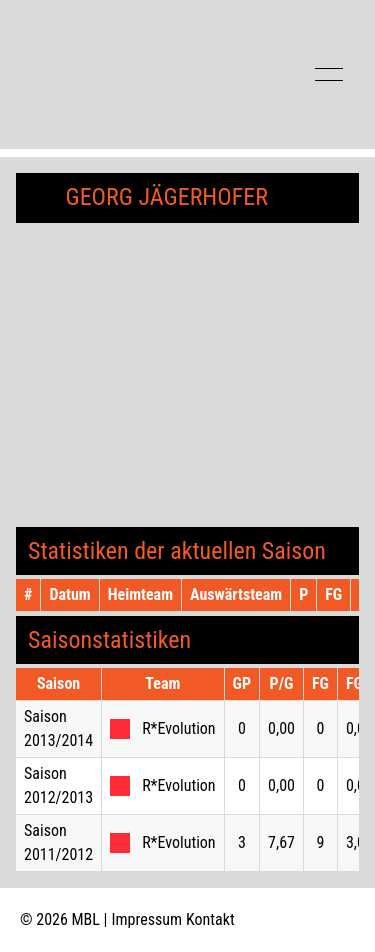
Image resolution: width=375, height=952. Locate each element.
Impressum (147, 919)
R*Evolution (178, 728)
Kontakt (210, 919)
